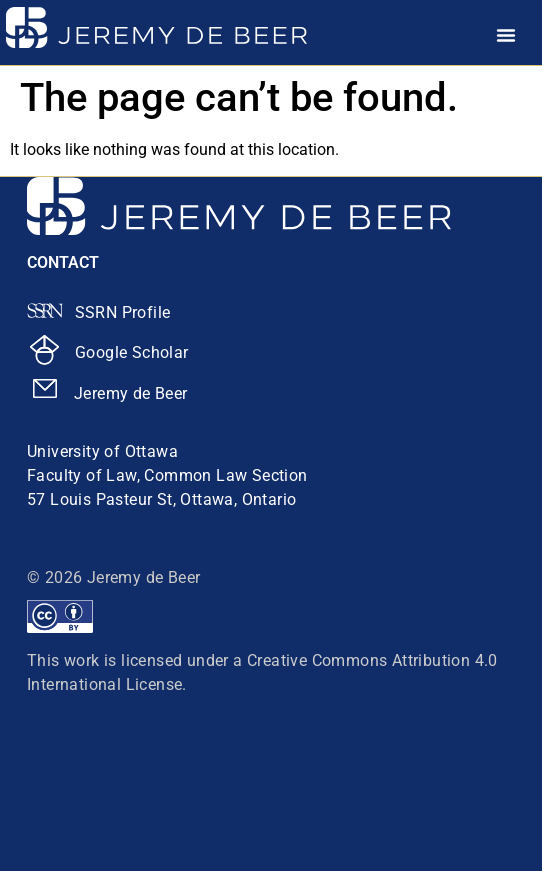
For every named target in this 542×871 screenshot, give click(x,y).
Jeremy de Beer (131, 393)
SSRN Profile (123, 312)
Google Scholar (132, 352)
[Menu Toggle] (506, 35)
